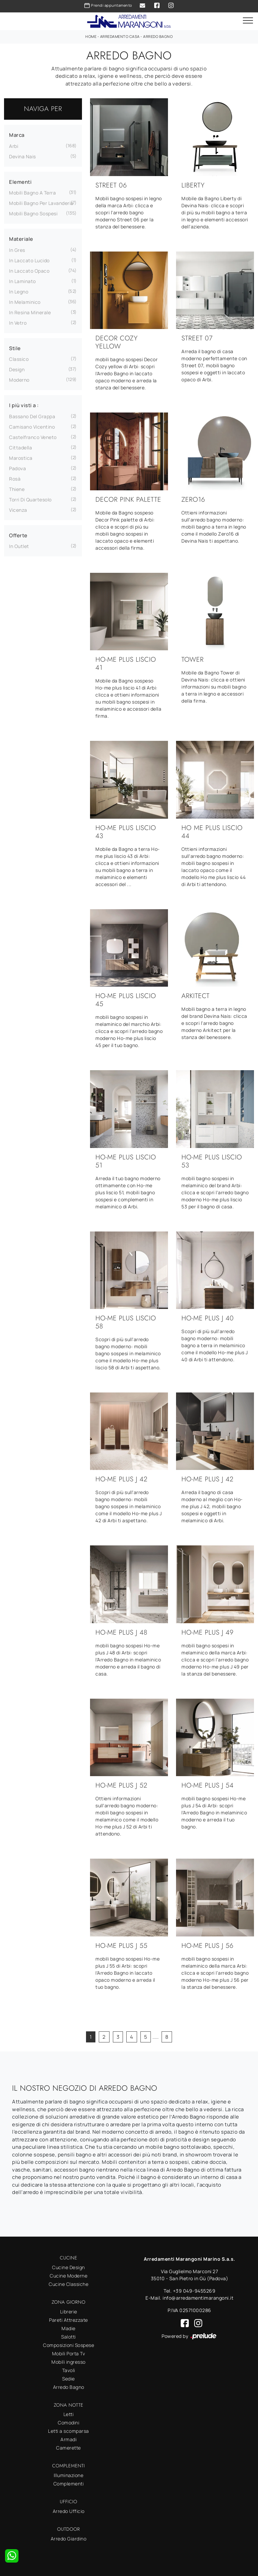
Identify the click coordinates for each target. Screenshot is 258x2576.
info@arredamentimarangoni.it (198, 2298)
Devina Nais (22, 156)
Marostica (21, 458)
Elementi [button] (20, 181)
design (17, 369)
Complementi (68, 2483)
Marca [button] (17, 135)
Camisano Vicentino (32, 427)
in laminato (22, 281)
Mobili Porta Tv (68, 2353)
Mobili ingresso (68, 2362)
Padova (17, 468)
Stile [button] (15, 348)
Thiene (17, 489)
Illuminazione (69, 2475)
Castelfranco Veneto (33, 437)
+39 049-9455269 (194, 2291)
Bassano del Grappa (32, 416)
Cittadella (20, 447)
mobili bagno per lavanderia (41, 203)
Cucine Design (68, 2267)
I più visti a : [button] (24, 405)
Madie (68, 2328)
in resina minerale (30, 312)
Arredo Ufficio (69, 2511)
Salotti (68, 2337)
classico (19, 359)
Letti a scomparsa (68, 2431)
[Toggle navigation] (248, 20)
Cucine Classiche (68, 2284)
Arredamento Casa (120, 36)
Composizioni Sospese (68, 2345)
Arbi (13, 146)
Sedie (68, 2378)
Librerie (68, 2311)
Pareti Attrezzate (68, 2320)
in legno (18, 291)
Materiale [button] (21, 238)
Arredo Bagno (158, 36)
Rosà (14, 479)
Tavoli (68, 2370)
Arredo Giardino (69, 2538)
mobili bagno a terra (32, 192)
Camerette (68, 2448)
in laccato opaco (29, 271)
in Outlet (19, 546)
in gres (17, 250)
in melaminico (25, 302)
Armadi (68, 2439)
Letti (68, 2414)
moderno (19, 380)
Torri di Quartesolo (30, 499)
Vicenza (18, 510)
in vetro (18, 323)
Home (90, 36)
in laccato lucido (29, 260)
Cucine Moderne (68, 2275)
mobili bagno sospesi (33, 213)
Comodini (68, 2422)
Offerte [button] (18, 535)
